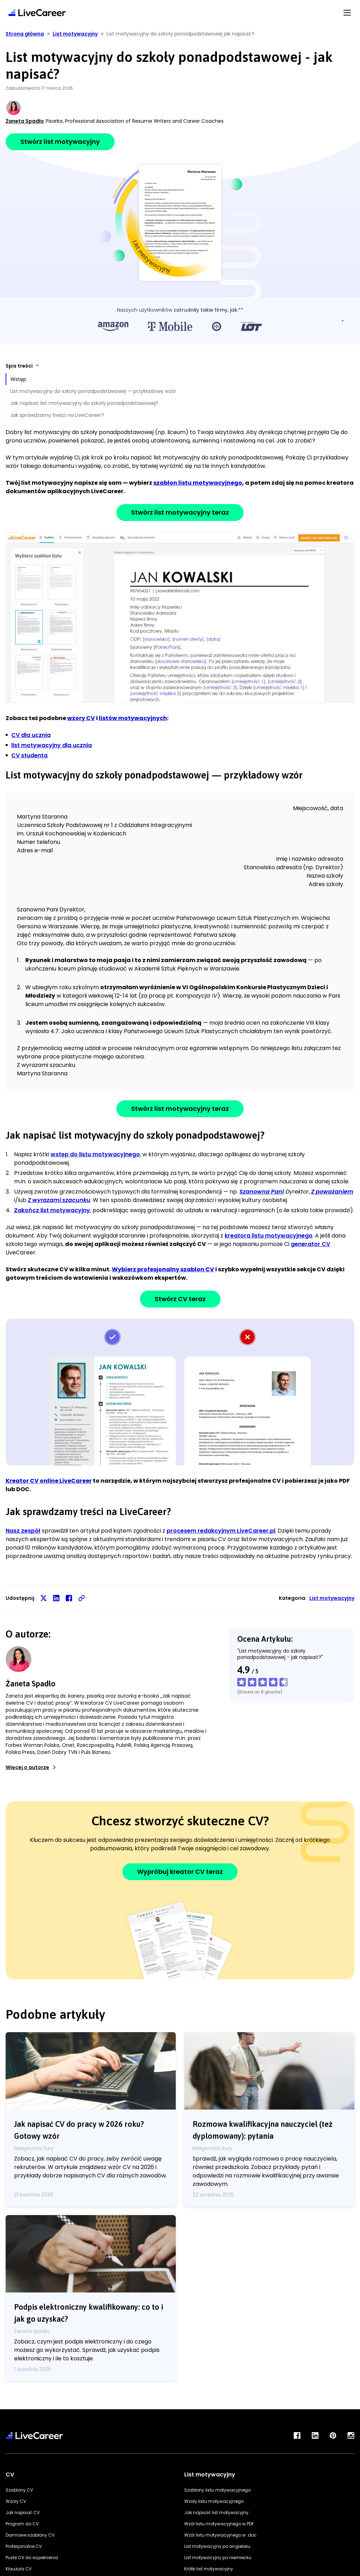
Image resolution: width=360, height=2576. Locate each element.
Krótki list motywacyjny (208, 2569)
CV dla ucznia (31, 735)
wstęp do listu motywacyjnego (95, 1154)
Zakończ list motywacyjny (52, 1210)
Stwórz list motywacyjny (60, 141)
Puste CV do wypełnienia (32, 2558)
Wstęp (18, 379)
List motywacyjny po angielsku (217, 2546)
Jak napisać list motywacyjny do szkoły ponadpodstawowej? (84, 403)
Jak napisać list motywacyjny (216, 2512)
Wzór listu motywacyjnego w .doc (220, 2535)
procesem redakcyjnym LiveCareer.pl (221, 1531)
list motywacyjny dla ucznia (51, 745)
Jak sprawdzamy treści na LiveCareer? (57, 415)
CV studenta (29, 755)
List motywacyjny (331, 1598)
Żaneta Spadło (25, 121)
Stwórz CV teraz (180, 1299)
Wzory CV (16, 2501)
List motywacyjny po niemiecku (217, 2558)
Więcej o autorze (31, 1767)
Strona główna (25, 33)
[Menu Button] (347, 12)
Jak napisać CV (23, 2512)
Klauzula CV (19, 2569)
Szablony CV (19, 2490)
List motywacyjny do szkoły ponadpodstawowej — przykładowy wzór (93, 391)
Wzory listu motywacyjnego (214, 2501)
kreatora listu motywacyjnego (269, 1236)
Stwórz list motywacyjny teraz (180, 512)
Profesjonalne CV (24, 2546)
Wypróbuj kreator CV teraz (180, 1871)
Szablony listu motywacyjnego (217, 2490)
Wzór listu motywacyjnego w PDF (219, 2524)
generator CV (310, 1244)
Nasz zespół (23, 1531)
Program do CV (22, 2524)
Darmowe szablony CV (30, 2535)
